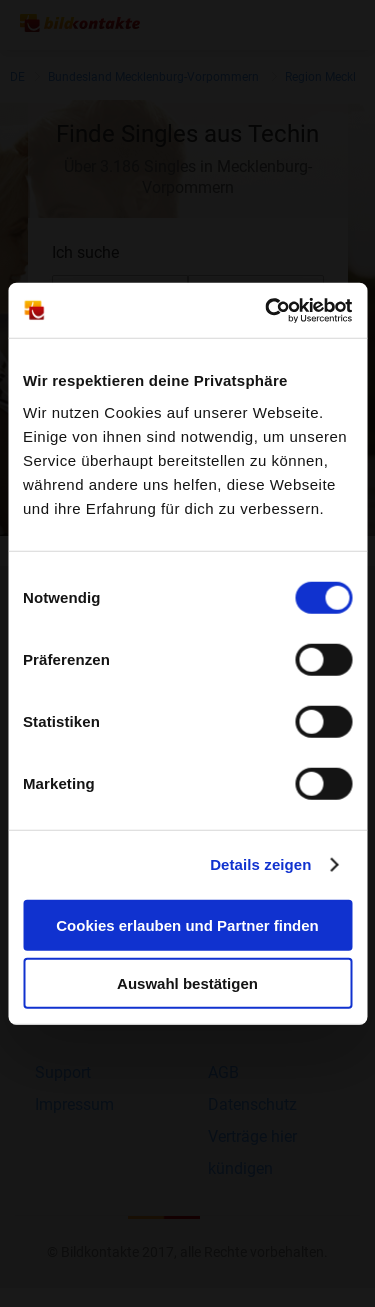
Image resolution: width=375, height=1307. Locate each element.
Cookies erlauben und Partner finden (187, 924)
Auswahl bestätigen (187, 983)
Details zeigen (260, 864)
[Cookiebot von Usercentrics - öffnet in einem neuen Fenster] (267, 310)
